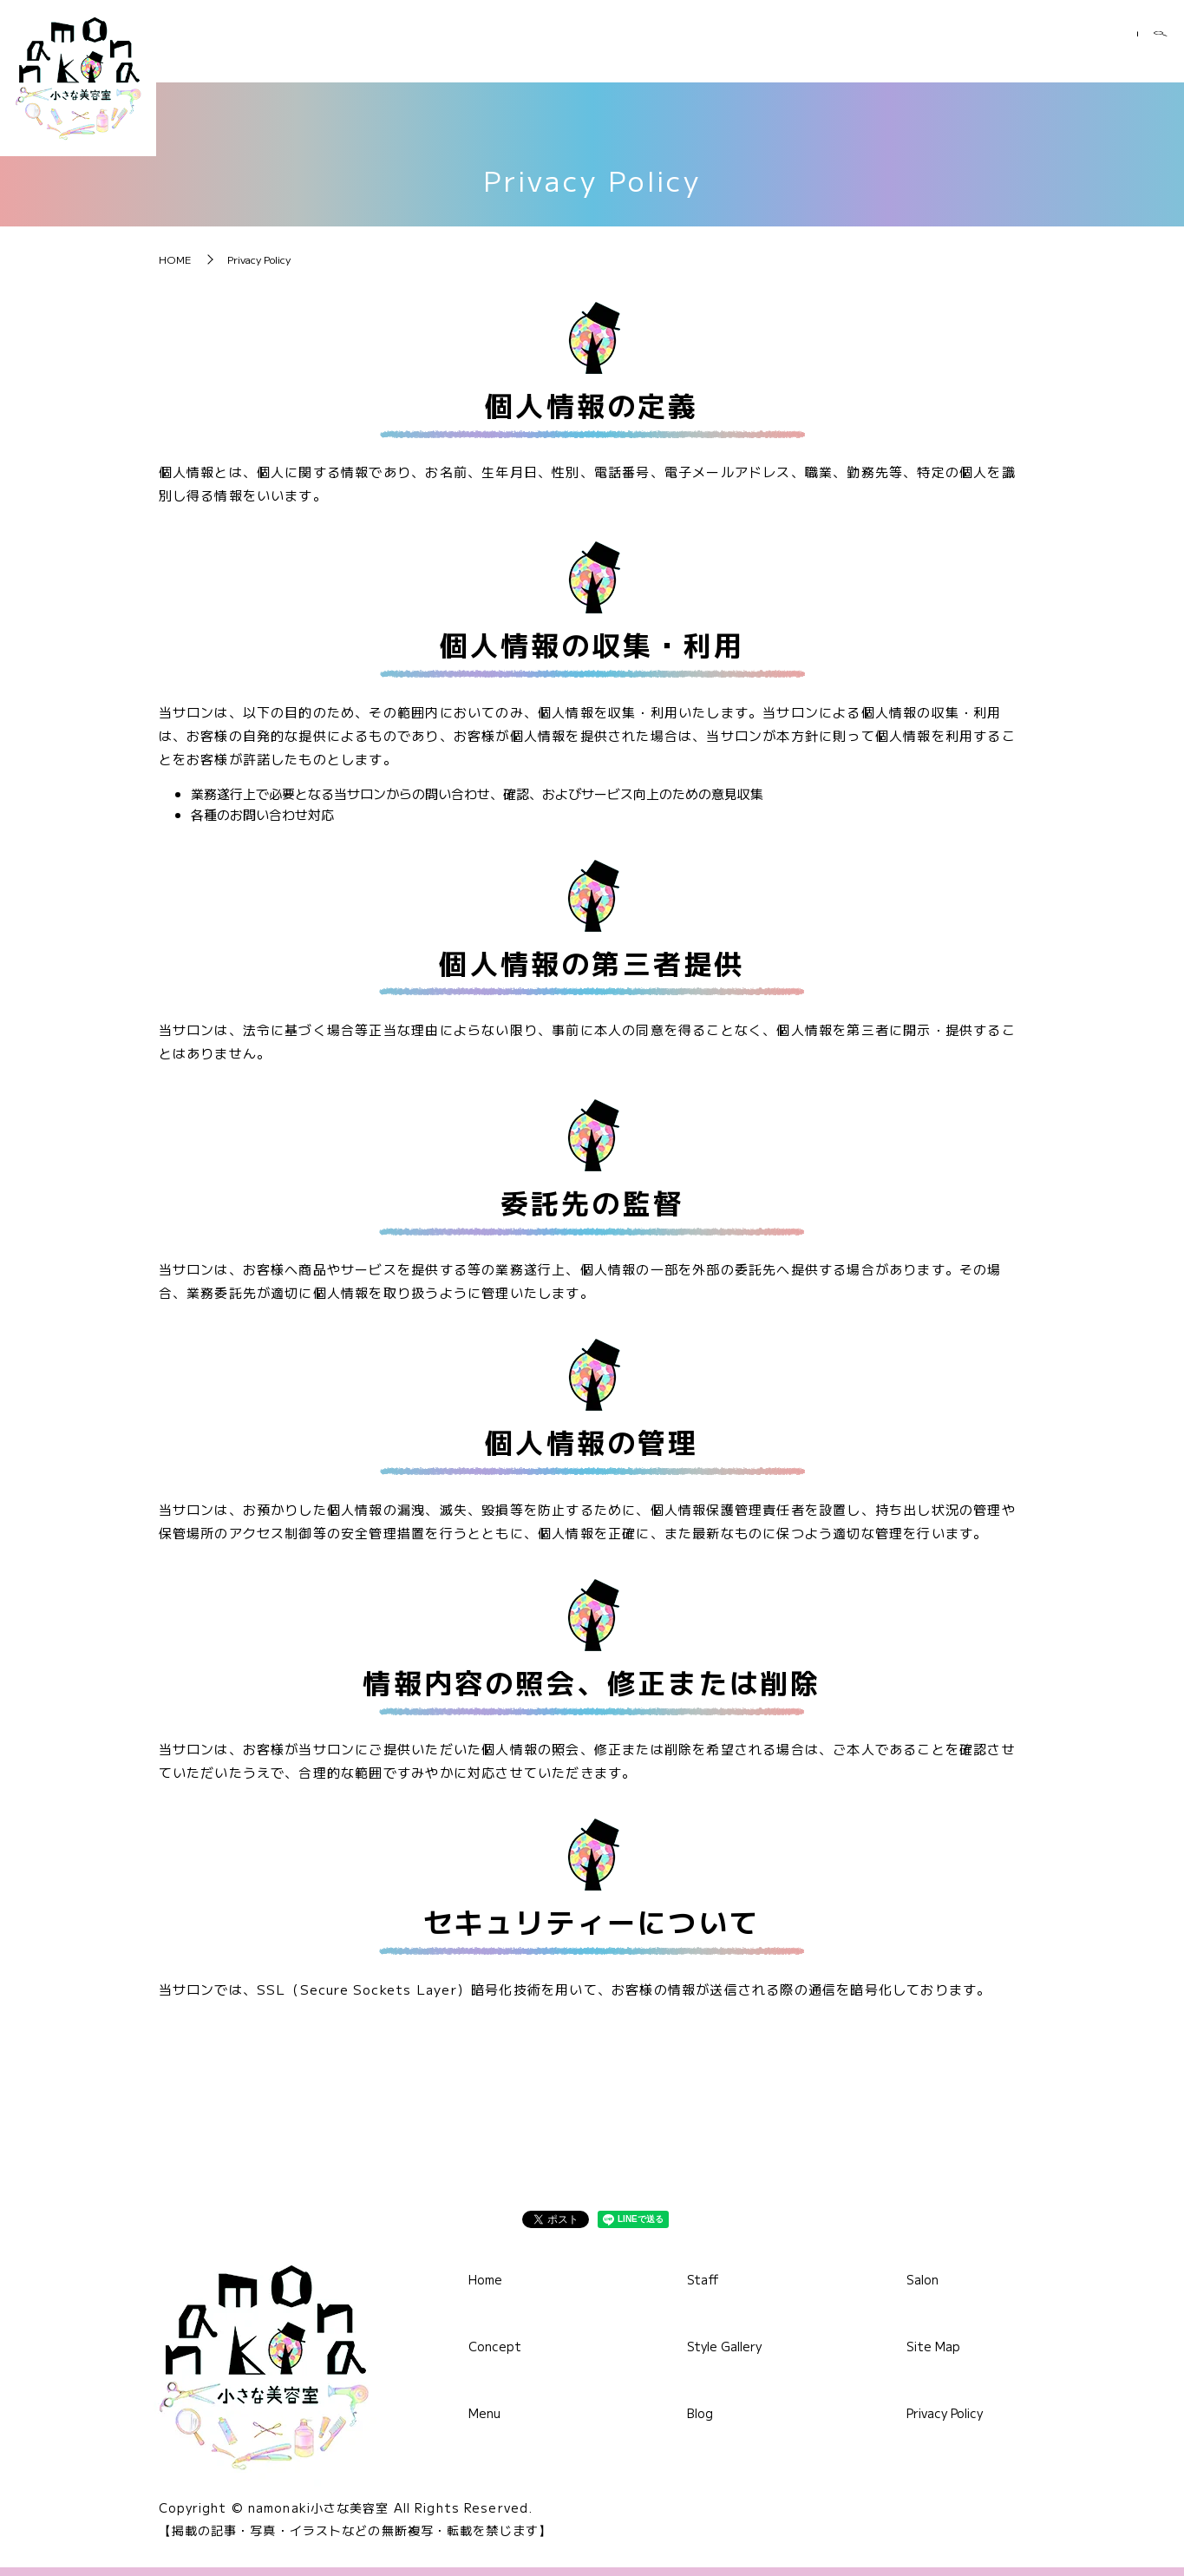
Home (492, 51)
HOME (175, 259)
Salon (1093, 51)
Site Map (933, 2346)
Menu (694, 51)
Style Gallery (896, 51)
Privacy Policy (944, 2413)
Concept (593, 51)
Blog (1008, 51)
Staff (781, 51)
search (1160, 52)
